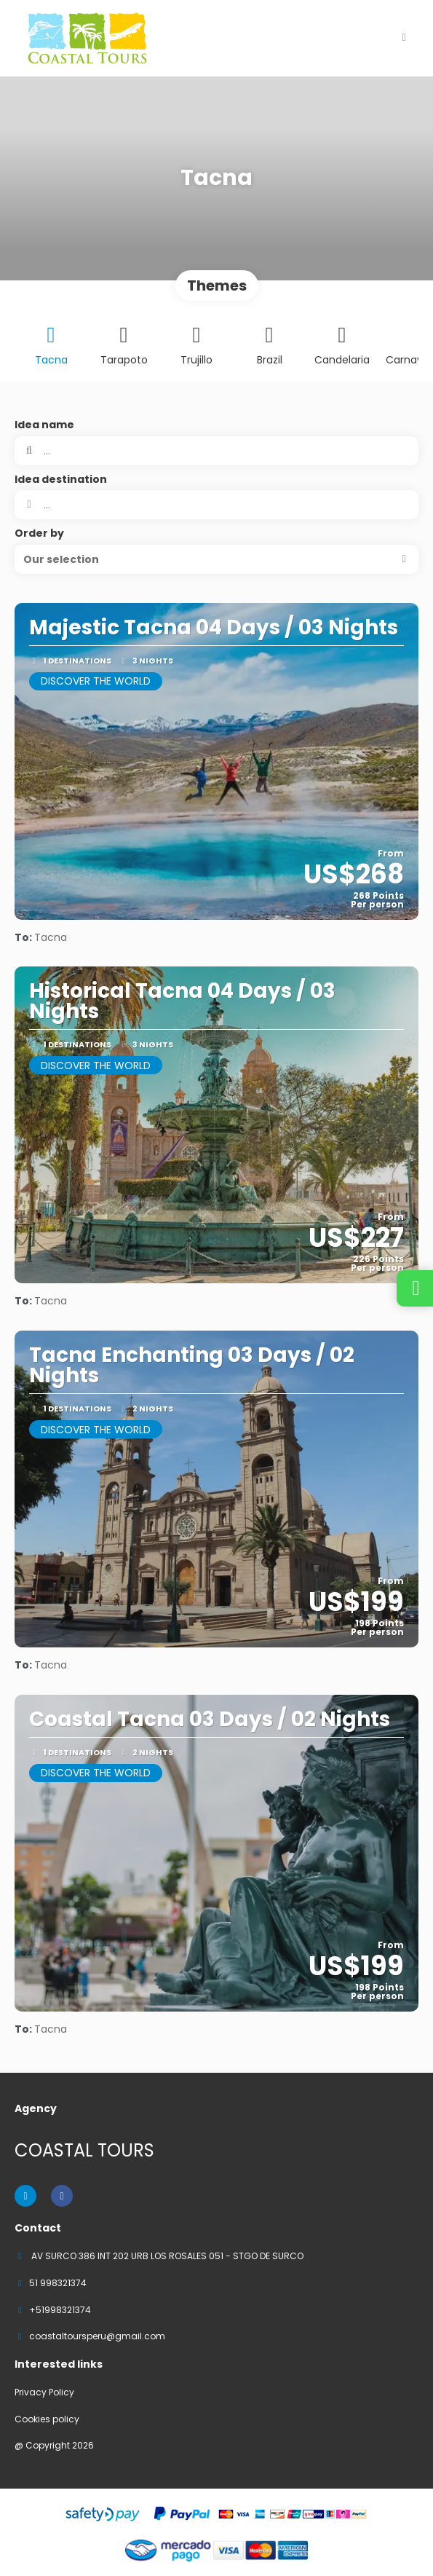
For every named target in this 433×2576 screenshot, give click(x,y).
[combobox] (216, 504)
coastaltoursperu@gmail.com (97, 2336)
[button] (216, 559)
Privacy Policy (44, 2392)
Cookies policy (47, 2419)
